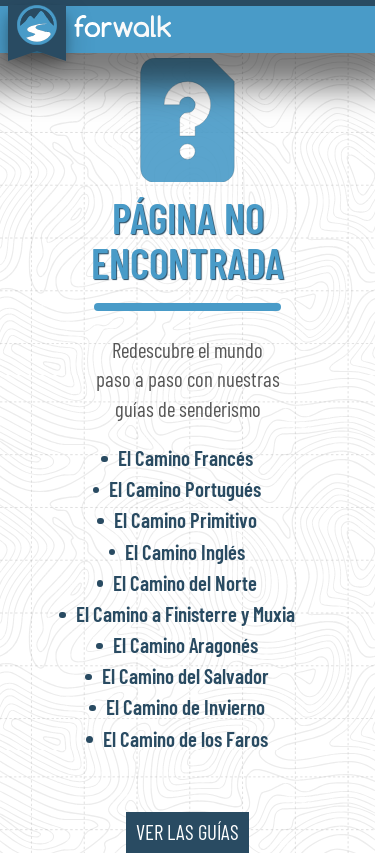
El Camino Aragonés (185, 644)
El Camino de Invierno (185, 706)
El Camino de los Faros (185, 738)
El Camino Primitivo (185, 519)
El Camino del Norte (185, 582)
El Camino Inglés (185, 551)
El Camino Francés (185, 457)
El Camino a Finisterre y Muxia (185, 613)
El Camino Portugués (185, 488)
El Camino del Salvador (185, 675)
